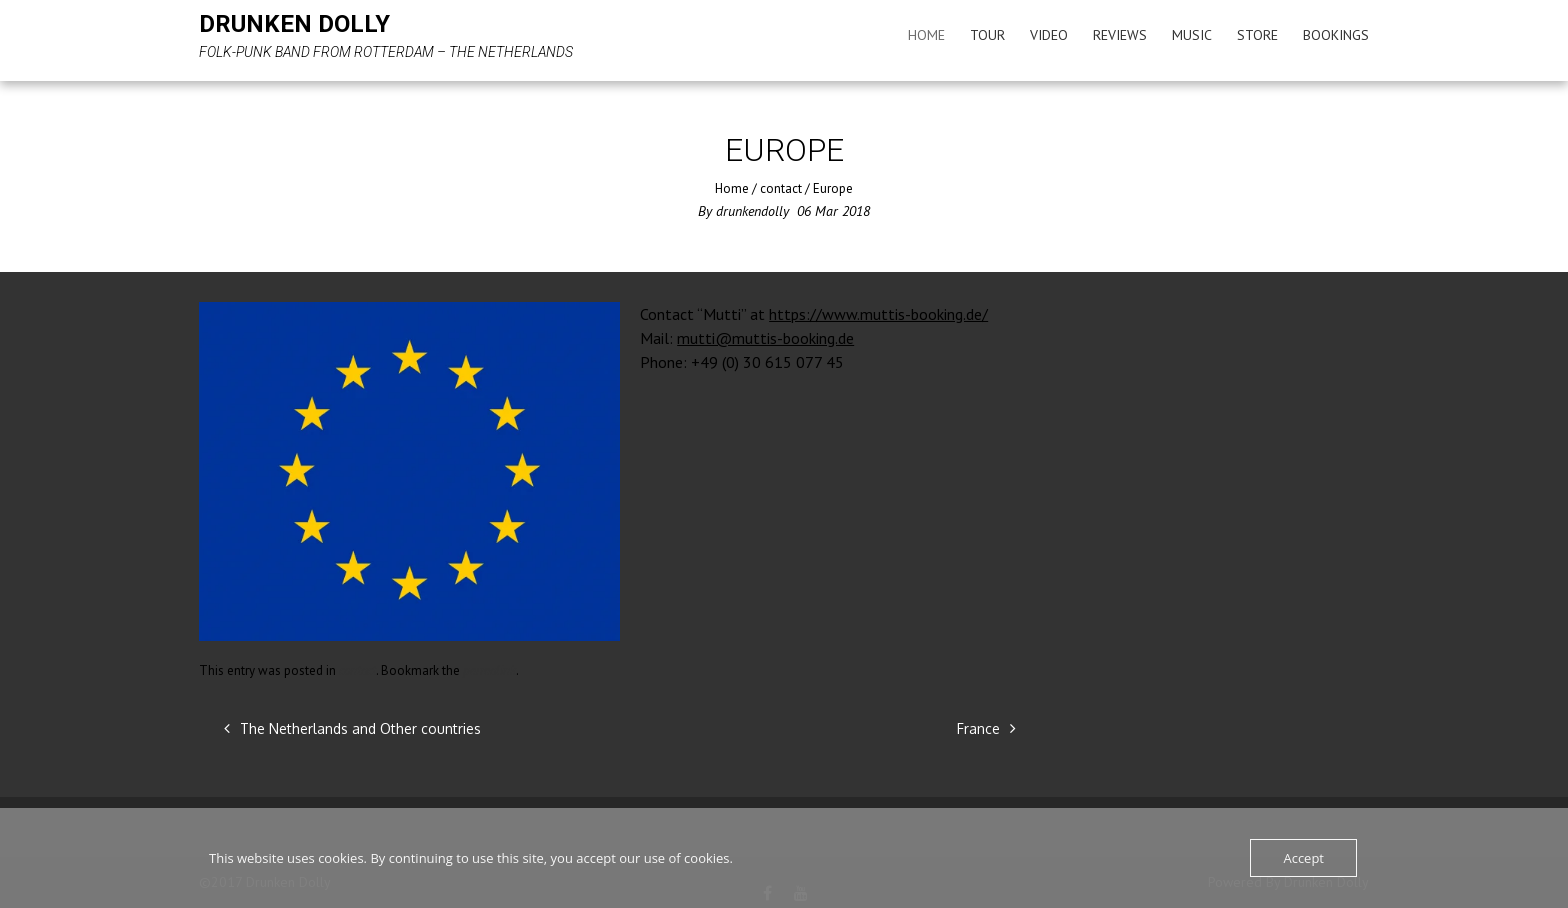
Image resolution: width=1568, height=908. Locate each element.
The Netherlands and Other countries (352, 728)
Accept (1303, 858)
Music (1192, 35)
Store (1257, 35)
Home (926, 35)
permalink (489, 670)
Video (1049, 35)
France (986, 728)
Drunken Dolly (294, 24)
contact (781, 188)
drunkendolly (752, 211)
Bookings (1336, 35)
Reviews (1120, 35)
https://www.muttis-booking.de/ (878, 314)
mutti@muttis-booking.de (765, 338)
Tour (987, 35)
